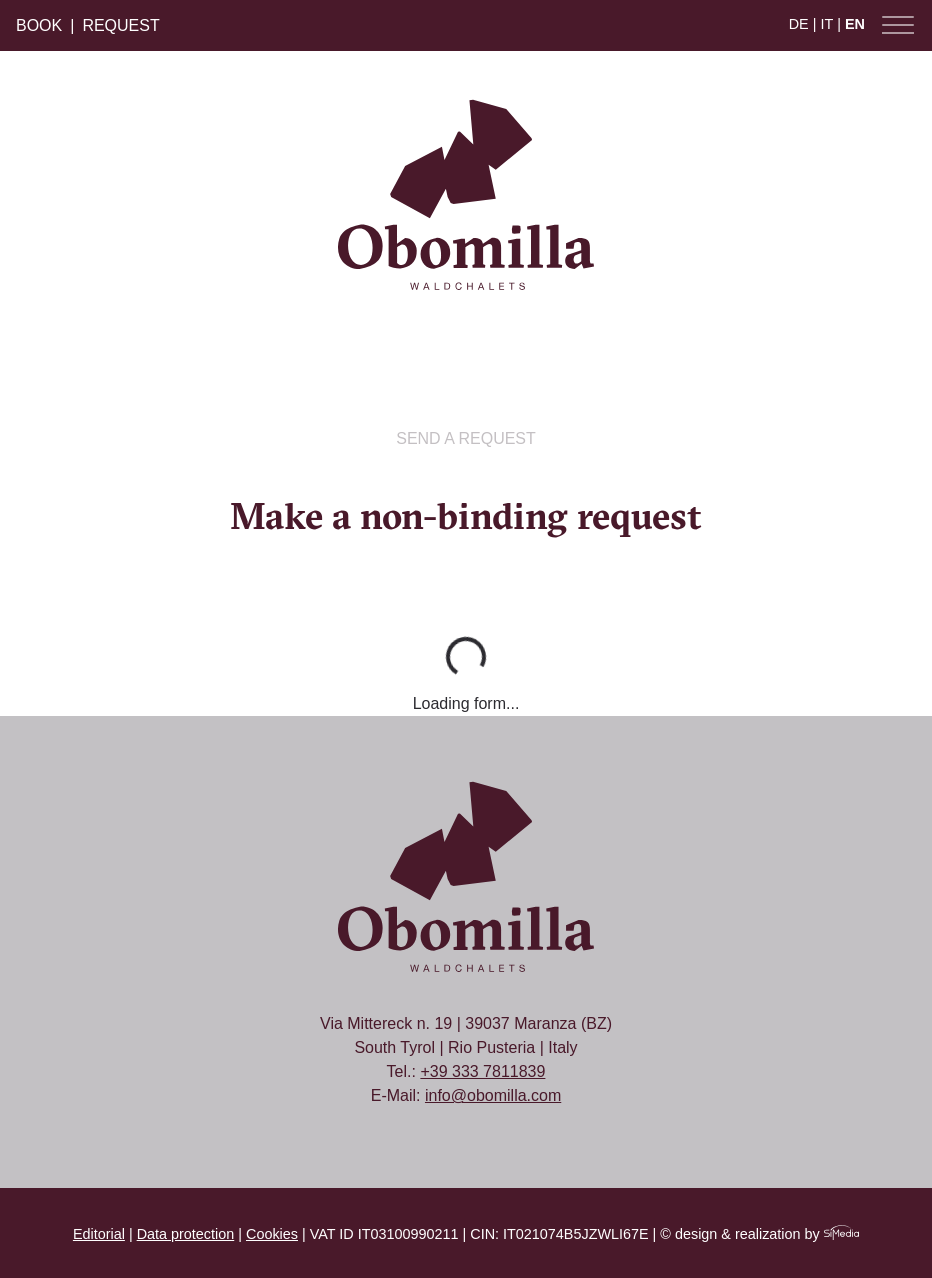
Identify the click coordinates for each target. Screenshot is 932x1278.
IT (826, 24)
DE (799, 24)
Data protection (186, 1234)
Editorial (99, 1234)
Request (120, 25)
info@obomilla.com (493, 1095)
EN (855, 24)
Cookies (272, 1234)
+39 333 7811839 (482, 1071)
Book (39, 25)
